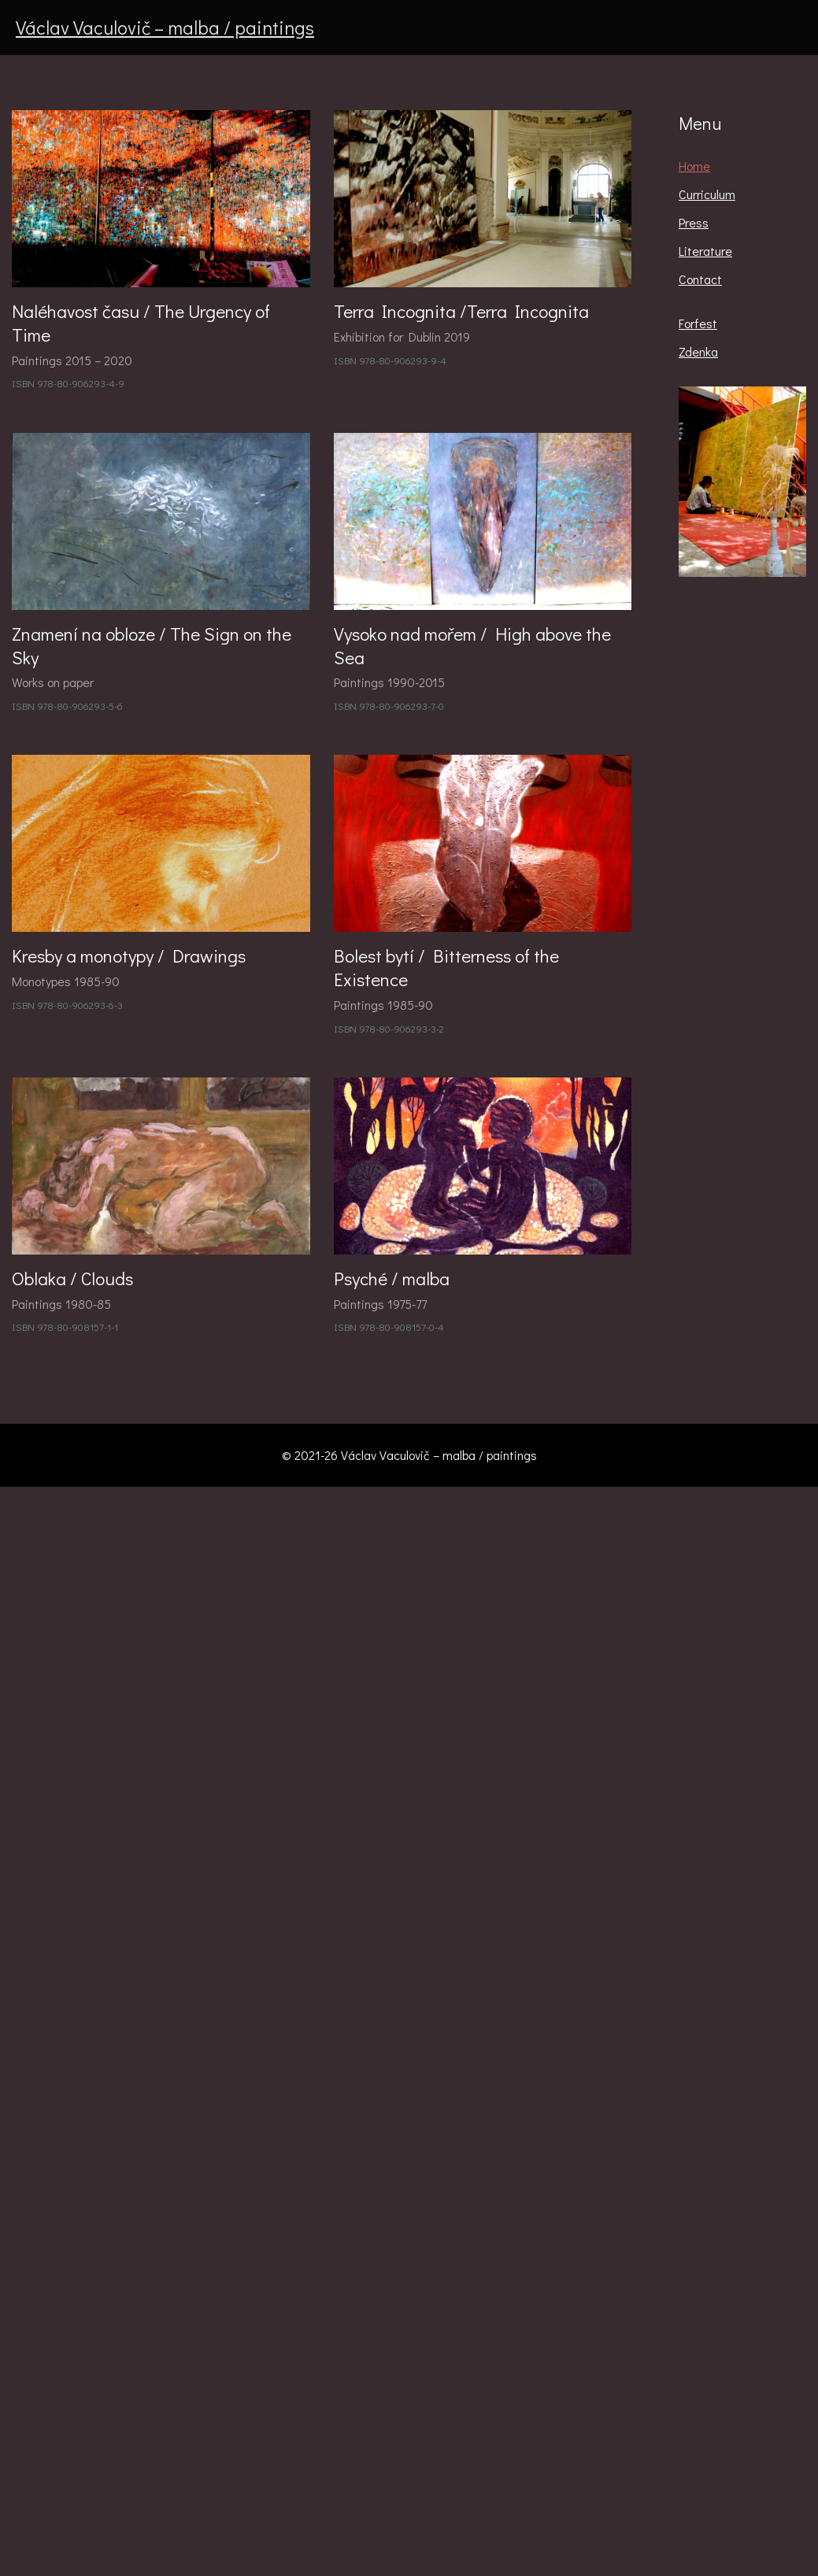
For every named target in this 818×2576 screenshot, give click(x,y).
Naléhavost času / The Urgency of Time (141, 322)
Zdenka (698, 351)
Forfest (698, 323)
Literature (705, 250)
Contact (700, 279)
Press (694, 222)
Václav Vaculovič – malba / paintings (165, 27)
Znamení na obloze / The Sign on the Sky (151, 645)
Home (694, 165)
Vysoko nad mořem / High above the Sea (472, 645)
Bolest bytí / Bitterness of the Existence (446, 967)
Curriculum (707, 194)
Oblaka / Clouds (72, 1278)
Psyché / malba (392, 1278)
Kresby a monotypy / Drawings (129, 955)
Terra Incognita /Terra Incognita (461, 311)
